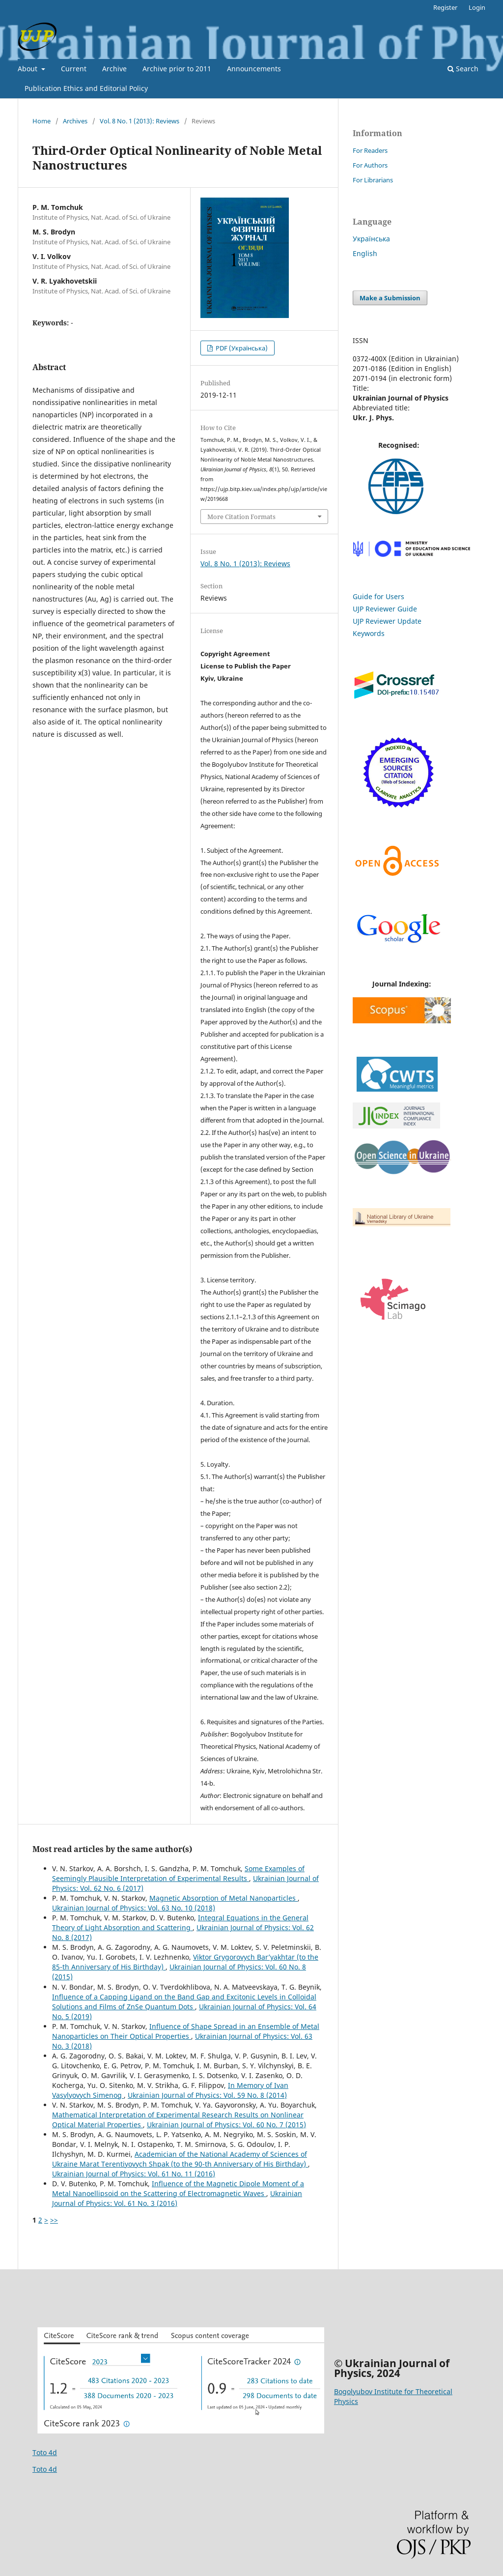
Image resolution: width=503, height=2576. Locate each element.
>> (54, 2220)
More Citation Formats (241, 516)
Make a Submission (390, 297)
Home (41, 120)
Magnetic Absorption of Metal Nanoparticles (223, 1898)
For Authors (370, 165)
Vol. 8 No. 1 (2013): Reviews (139, 120)
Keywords (369, 633)
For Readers (370, 150)
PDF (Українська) (241, 348)
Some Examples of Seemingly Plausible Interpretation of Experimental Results (178, 1873)
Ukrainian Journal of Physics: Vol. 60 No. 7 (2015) (226, 2124)
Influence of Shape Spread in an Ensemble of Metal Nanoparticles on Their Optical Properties (185, 2031)
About (28, 68)
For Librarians (373, 179)
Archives (75, 120)
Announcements (254, 68)
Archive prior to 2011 (176, 68)
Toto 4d (44, 2452)
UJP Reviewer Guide (385, 608)
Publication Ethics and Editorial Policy (86, 88)
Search (462, 68)
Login (477, 7)
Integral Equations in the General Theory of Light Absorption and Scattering (180, 1922)
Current (73, 68)
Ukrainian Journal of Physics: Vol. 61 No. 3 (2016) (177, 2198)
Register (445, 7)
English (365, 253)
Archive (114, 68)
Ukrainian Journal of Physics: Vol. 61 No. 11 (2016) (133, 2173)
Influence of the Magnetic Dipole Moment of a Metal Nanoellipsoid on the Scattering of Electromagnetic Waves (178, 2188)
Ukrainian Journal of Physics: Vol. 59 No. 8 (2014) (207, 2095)
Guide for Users (378, 596)
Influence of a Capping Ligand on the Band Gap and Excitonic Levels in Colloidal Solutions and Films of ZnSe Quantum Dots (184, 2001)
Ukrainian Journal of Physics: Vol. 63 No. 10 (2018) (133, 1907)
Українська (371, 238)
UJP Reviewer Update (387, 621)
